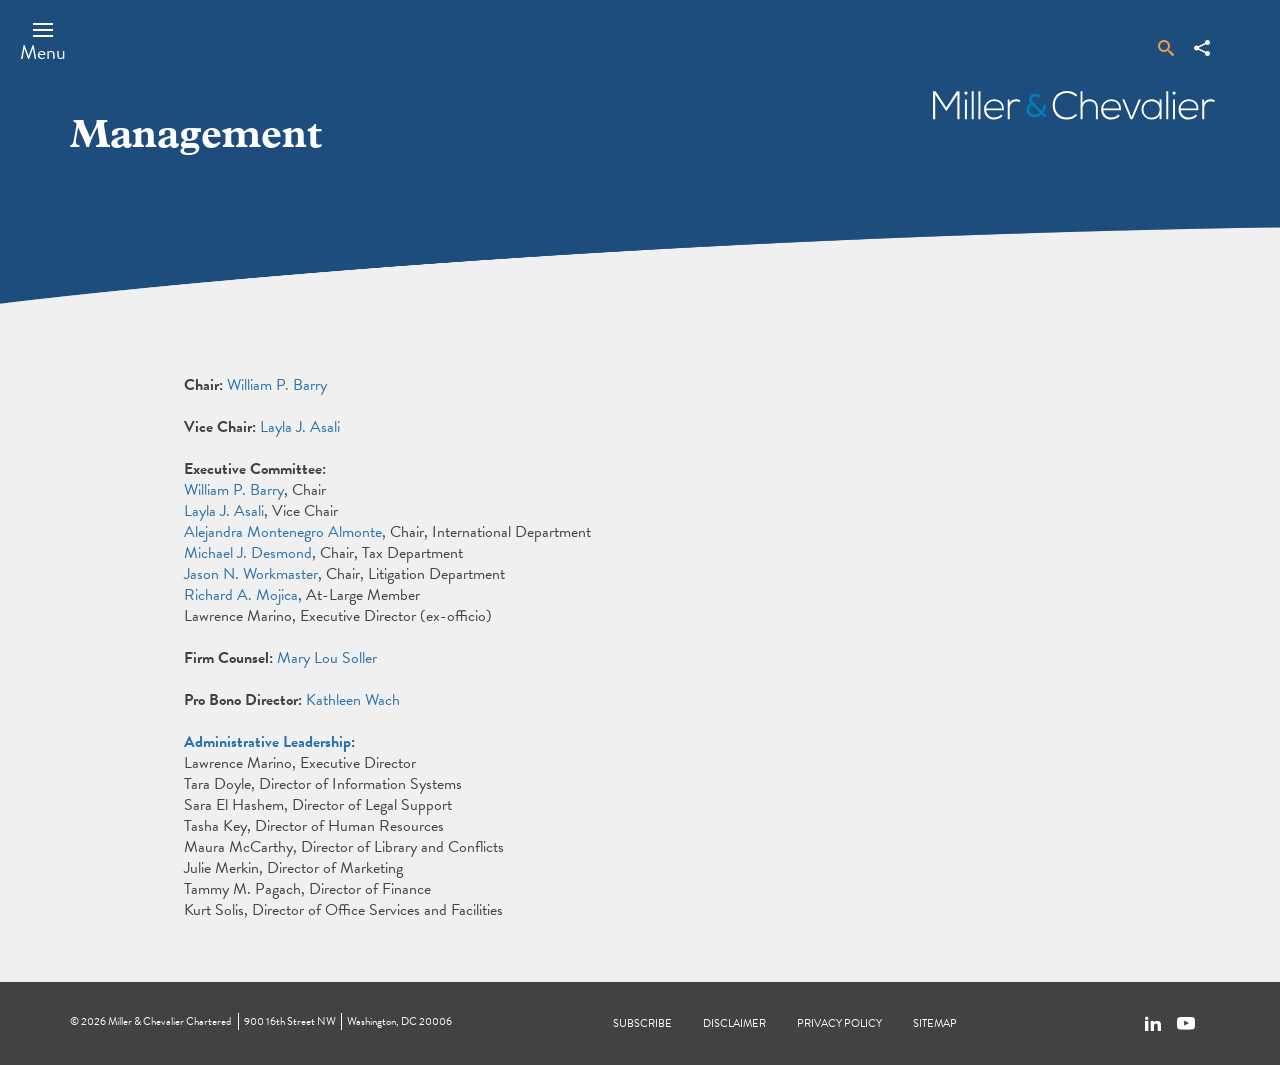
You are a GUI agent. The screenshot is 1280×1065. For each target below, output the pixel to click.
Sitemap (935, 1023)
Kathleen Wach (353, 700)
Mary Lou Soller (327, 658)
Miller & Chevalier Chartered (169, 1021)
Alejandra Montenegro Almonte (283, 532)
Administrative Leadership (267, 742)
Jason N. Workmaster (251, 574)
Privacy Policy (839, 1023)
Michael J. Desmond (248, 553)
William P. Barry (277, 385)
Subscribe (642, 1023)
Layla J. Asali (300, 427)
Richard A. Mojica (241, 595)
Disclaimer (734, 1023)
